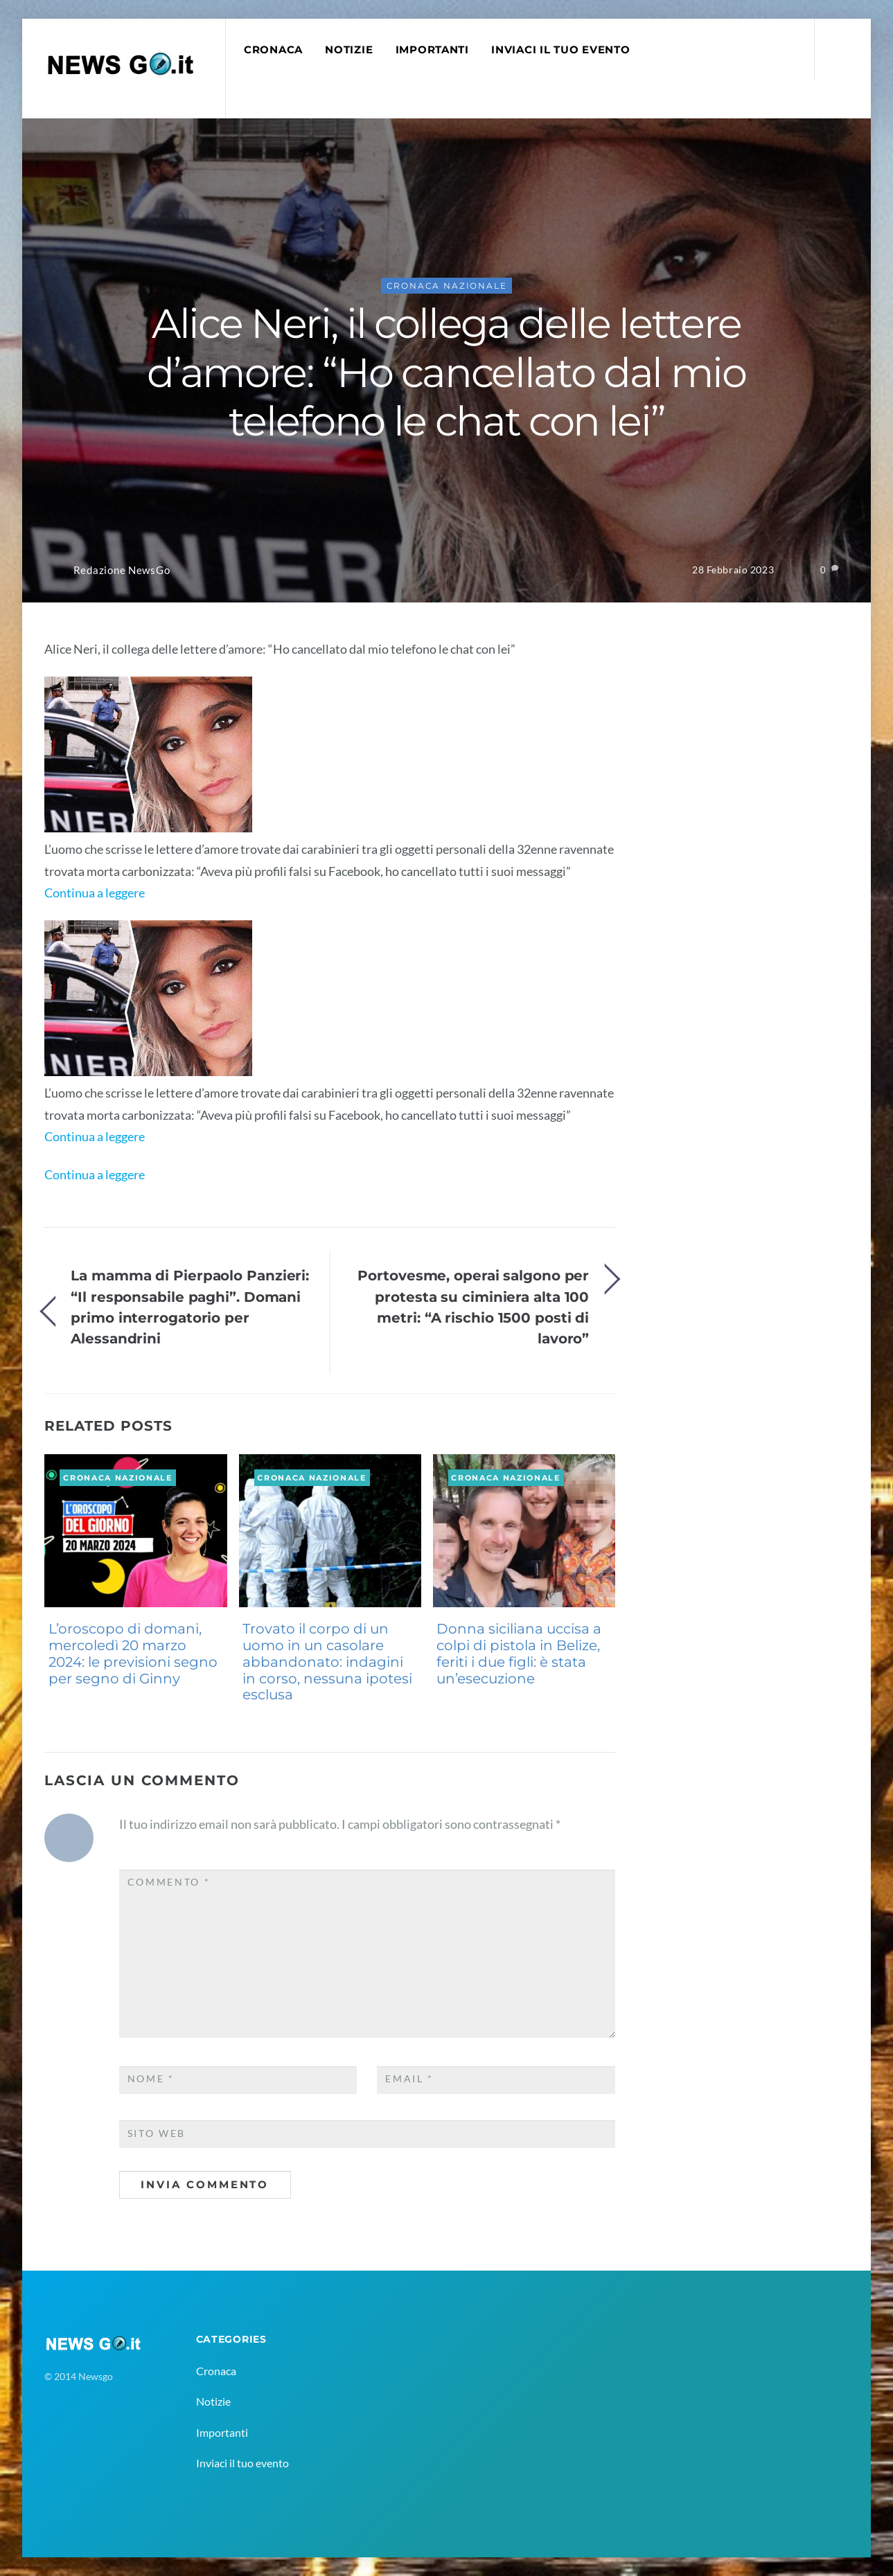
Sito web (156, 2133)
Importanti (432, 50)
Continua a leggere (94, 892)
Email (409, 2078)
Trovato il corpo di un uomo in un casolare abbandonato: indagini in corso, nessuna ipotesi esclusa (327, 1661)
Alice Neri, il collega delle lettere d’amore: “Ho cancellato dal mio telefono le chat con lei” (446, 371)
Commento (169, 1882)
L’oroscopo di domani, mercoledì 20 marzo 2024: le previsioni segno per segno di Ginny (133, 1653)
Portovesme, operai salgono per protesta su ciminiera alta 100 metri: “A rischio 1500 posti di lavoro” (473, 1307)
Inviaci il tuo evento (560, 50)
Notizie (349, 50)
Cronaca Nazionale (447, 285)
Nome (151, 2078)
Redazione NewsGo (121, 570)
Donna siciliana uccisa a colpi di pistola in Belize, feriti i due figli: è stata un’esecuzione (518, 1653)
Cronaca (273, 50)
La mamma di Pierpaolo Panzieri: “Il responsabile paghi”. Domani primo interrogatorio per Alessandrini (190, 1307)
